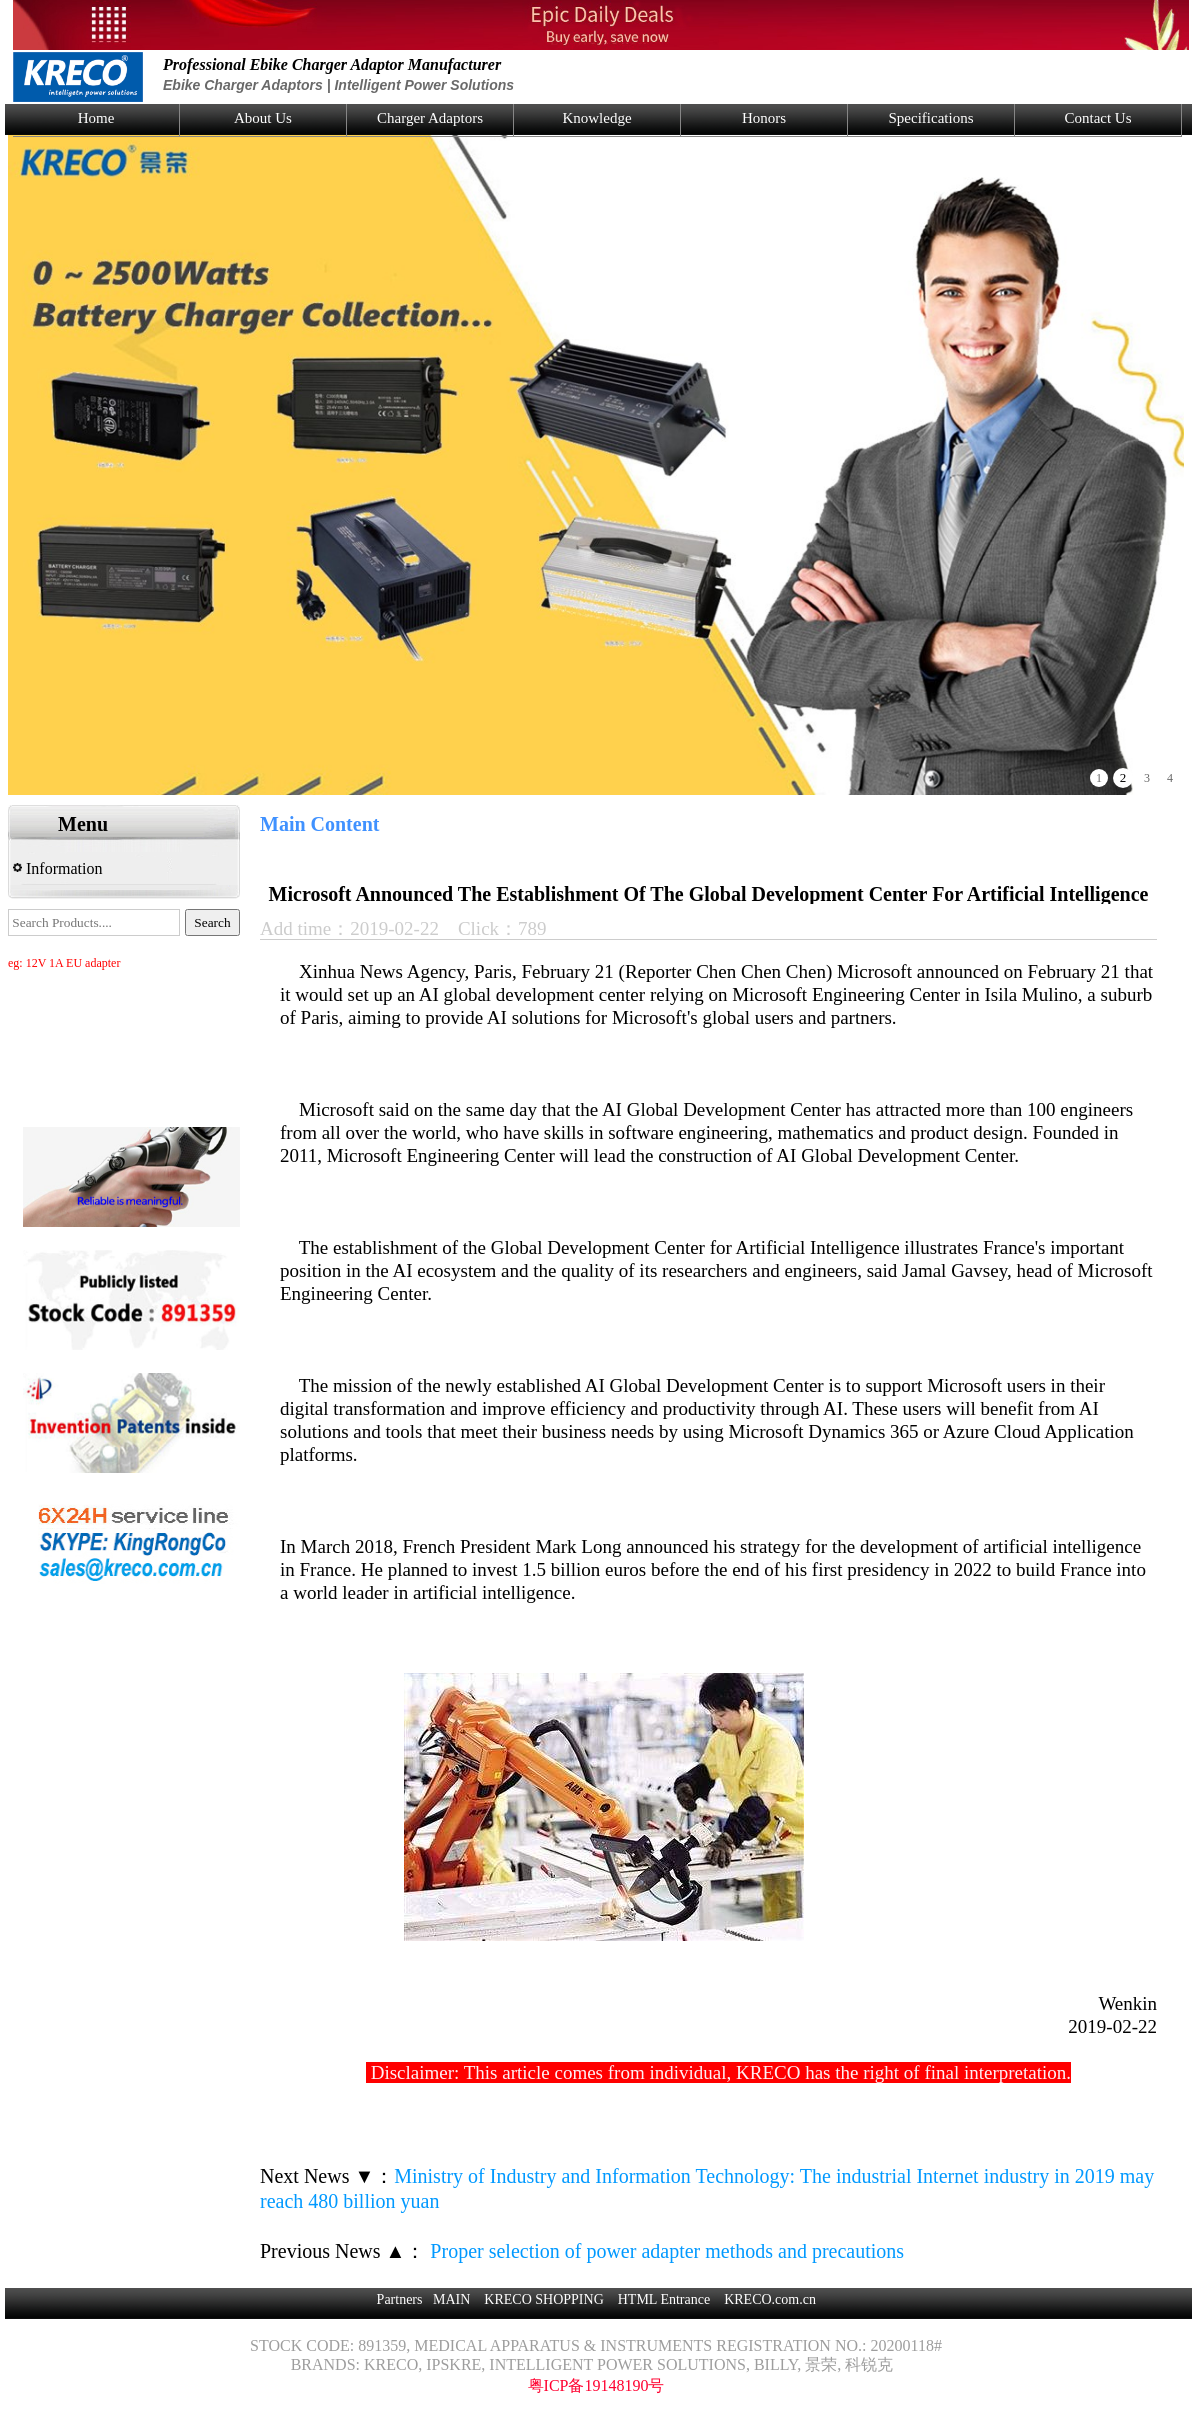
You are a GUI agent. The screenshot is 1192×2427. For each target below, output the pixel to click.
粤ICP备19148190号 (596, 2385)
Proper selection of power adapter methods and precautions (664, 2251)
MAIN (451, 2299)
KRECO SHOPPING (543, 2299)
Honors (764, 118)
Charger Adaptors (430, 118)
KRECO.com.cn (770, 2299)
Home (96, 118)
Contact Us (1097, 118)
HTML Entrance (664, 2299)
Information (57, 868)
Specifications (931, 118)
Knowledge (596, 118)
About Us (263, 118)
